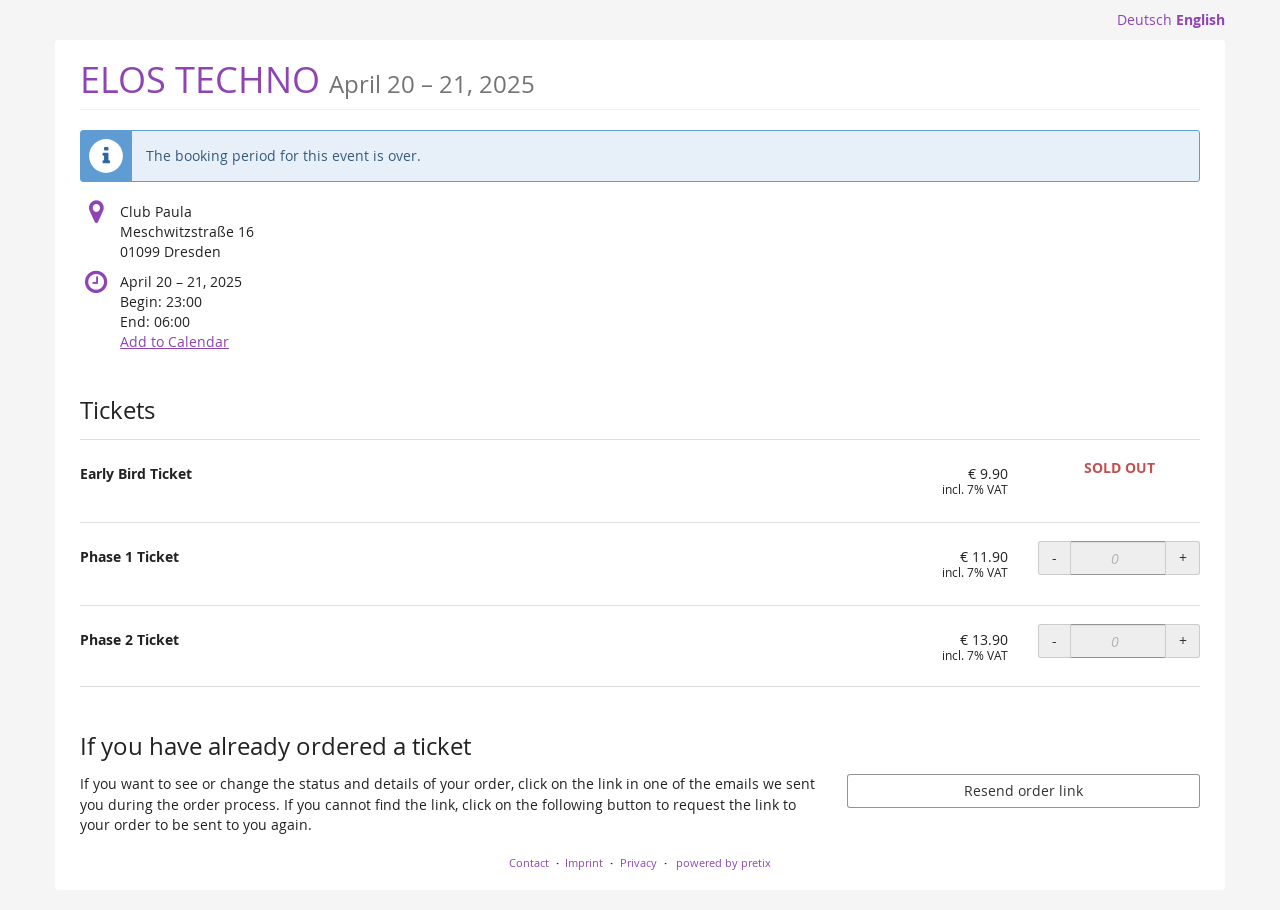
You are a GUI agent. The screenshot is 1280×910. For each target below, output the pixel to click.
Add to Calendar (174, 341)
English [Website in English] (1200, 19)
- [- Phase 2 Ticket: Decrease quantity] (1054, 640)
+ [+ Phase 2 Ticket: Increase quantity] (1183, 640)
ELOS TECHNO (307, 79)
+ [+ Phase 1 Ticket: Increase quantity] (1183, 557)
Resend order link (1023, 790)
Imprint (584, 862)
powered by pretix (723, 862)
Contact (529, 862)
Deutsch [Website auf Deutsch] (1144, 19)
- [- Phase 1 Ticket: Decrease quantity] (1054, 557)
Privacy (638, 862)
